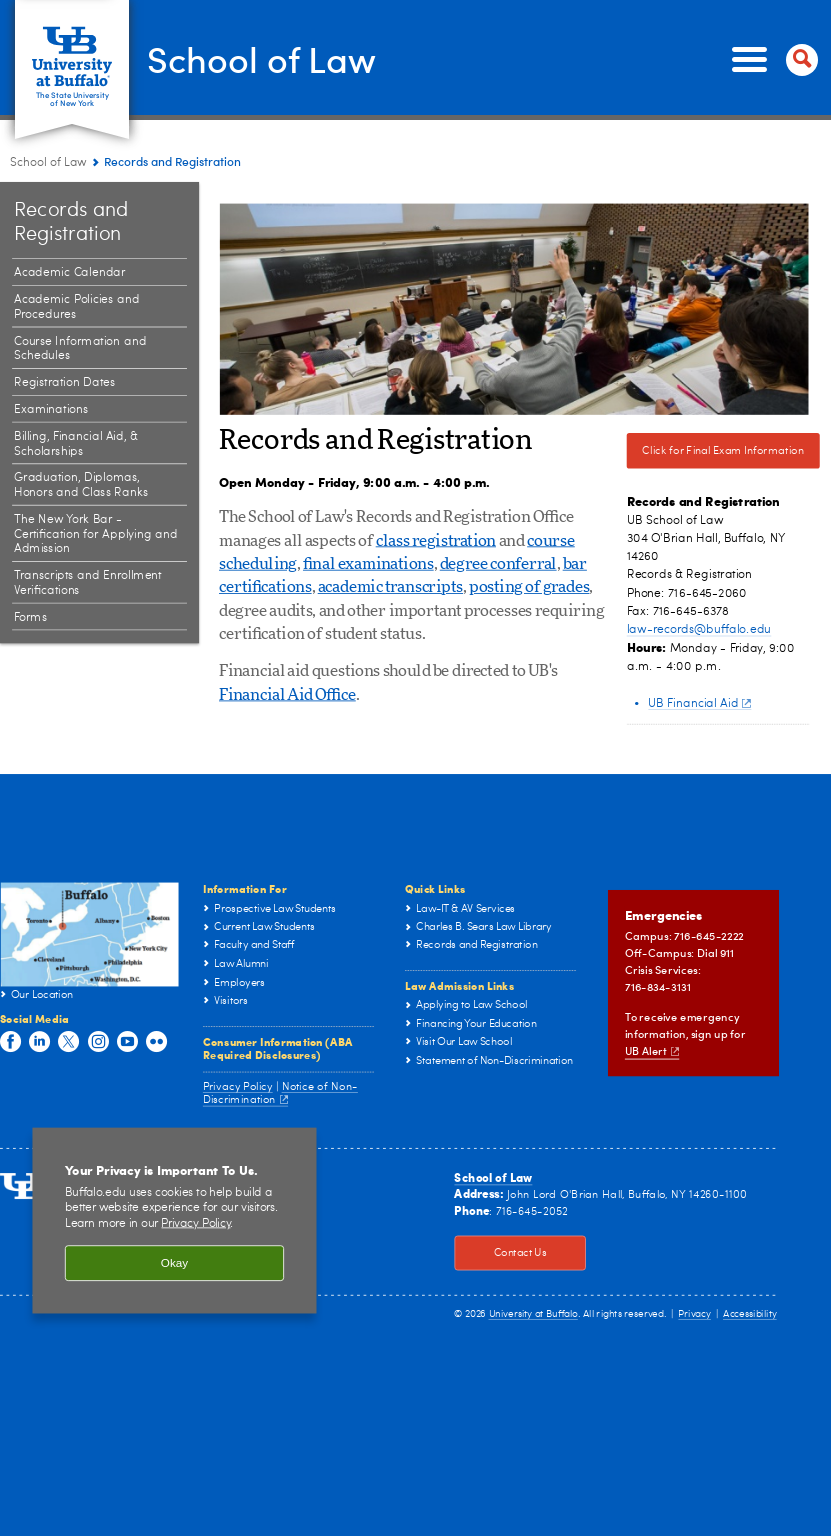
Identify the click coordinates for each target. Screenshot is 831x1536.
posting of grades (529, 588)
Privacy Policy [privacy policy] (195, 1224)
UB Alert (652, 1050)
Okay (174, 1262)
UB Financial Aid (699, 703)
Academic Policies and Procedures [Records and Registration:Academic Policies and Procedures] (77, 307)
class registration (436, 541)
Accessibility (750, 1314)
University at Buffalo (533, 1314)
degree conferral (498, 564)
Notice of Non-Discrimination (280, 1093)
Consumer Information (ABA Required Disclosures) (277, 1047)
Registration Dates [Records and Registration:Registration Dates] (64, 383)
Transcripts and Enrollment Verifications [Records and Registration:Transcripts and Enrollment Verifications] (88, 583)
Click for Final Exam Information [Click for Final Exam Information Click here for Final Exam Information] (715, 450)
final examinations (368, 564)
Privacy (694, 1314)
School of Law (261, 58)
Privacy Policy (238, 1085)
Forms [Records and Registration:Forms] (30, 617)
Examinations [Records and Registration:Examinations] (51, 410)
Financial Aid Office (287, 695)
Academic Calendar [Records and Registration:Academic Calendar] (70, 273)
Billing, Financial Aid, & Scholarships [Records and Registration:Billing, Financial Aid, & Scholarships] (76, 443)
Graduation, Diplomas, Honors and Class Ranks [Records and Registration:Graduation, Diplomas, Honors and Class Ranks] (81, 485)
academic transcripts (390, 588)
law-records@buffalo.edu (699, 629)
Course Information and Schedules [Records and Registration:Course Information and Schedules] (80, 348)
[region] (174, 1221)
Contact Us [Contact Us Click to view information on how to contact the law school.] (500, 1253)
